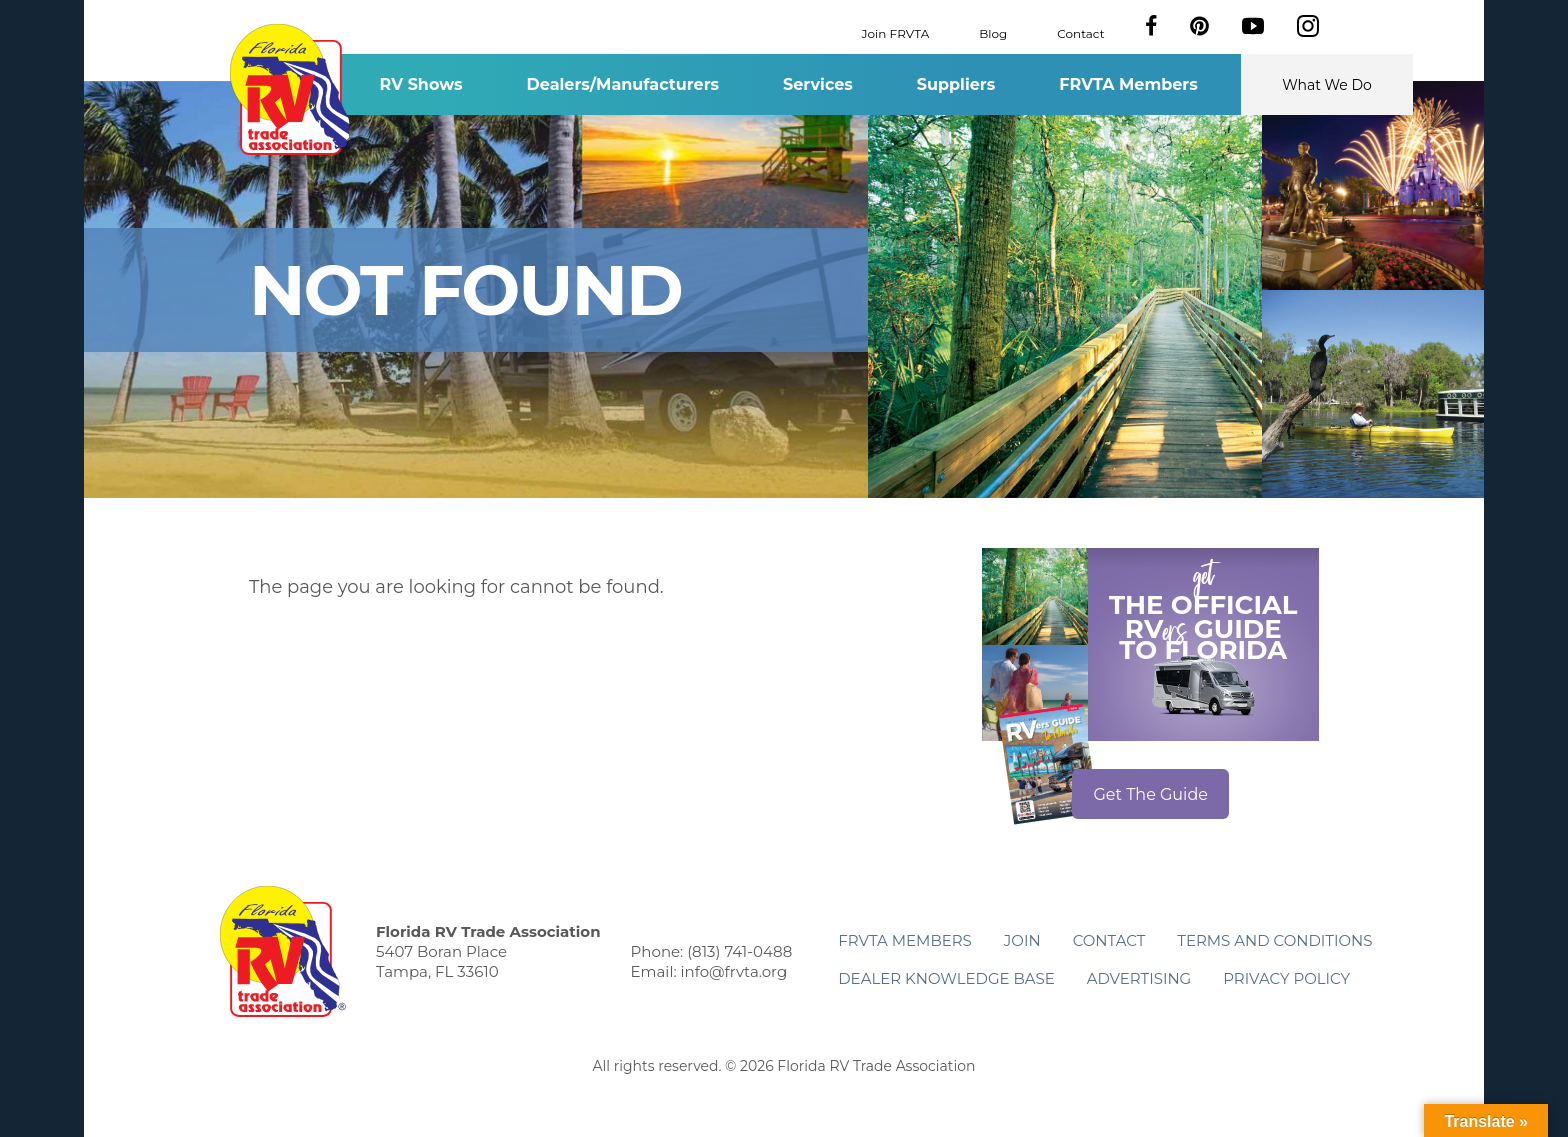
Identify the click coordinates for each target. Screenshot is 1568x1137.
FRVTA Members (1128, 84)
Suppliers (956, 84)
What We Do (1327, 85)
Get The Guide (1150, 794)
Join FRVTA (896, 32)
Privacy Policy (1286, 978)
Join (1022, 940)
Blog (993, 32)
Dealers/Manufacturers (623, 84)
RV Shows (420, 84)
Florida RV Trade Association (292, 89)
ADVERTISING (1139, 978)
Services (818, 84)
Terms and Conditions (1274, 940)
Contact (1080, 32)
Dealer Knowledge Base (946, 978)
